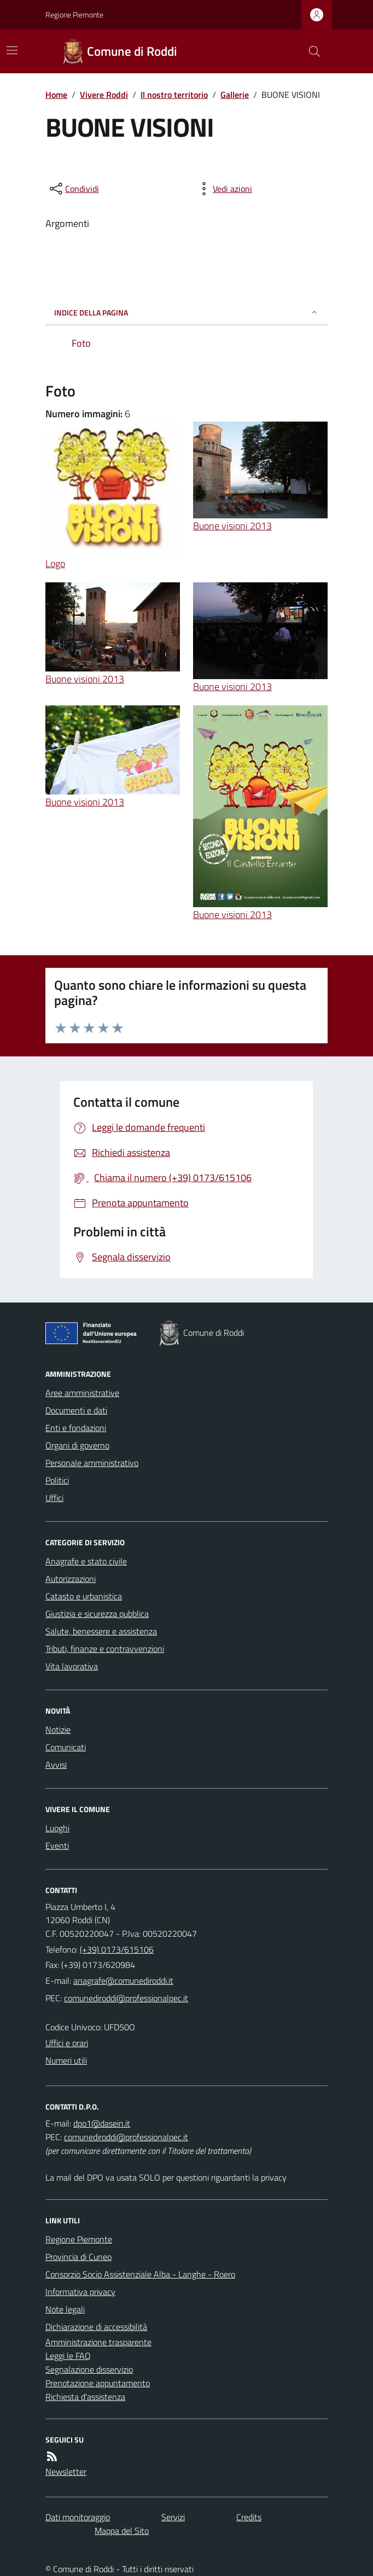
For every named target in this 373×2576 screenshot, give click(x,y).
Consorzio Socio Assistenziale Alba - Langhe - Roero (140, 2274)
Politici (57, 1480)
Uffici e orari (66, 2042)
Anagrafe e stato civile (86, 1561)
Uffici (54, 1497)
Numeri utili (66, 2060)
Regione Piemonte (74, 14)
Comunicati (65, 1747)
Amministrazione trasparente (98, 2342)
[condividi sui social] (73, 188)
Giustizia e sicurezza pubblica (97, 1613)
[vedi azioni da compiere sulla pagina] (223, 188)
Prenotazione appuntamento (97, 2383)
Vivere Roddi (104, 94)
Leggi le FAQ (68, 2355)
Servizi (173, 2517)
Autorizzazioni (70, 1578)
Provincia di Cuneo (78, 2256)
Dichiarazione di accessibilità (96, 2326)
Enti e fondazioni (75, 1427)
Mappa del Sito (122, 2530)
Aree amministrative (82, 1392)
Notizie (58, 1729)
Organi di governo (77, 1445)
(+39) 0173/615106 (117, 1949)
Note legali (65, 2309)
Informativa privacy (80, 2291)
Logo (55, 563)
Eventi (57, 1845)
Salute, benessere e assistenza (101, 1631)
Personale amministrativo (91, 1462)
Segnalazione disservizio (89, 2369)
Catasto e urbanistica (83, 1596)
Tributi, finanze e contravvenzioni (104, 1648)
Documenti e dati (76, 1410)
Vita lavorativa (71, 1666)
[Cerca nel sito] (310, 51)
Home (56, 94)
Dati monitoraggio (77, 2517)
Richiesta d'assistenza (85, 2396)
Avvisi (56, 1764)
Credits (248, 2517)
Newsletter (65, 2471)
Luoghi (57, 1828)
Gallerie (234, 94)
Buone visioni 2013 (232, 525)
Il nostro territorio (174, 94)
